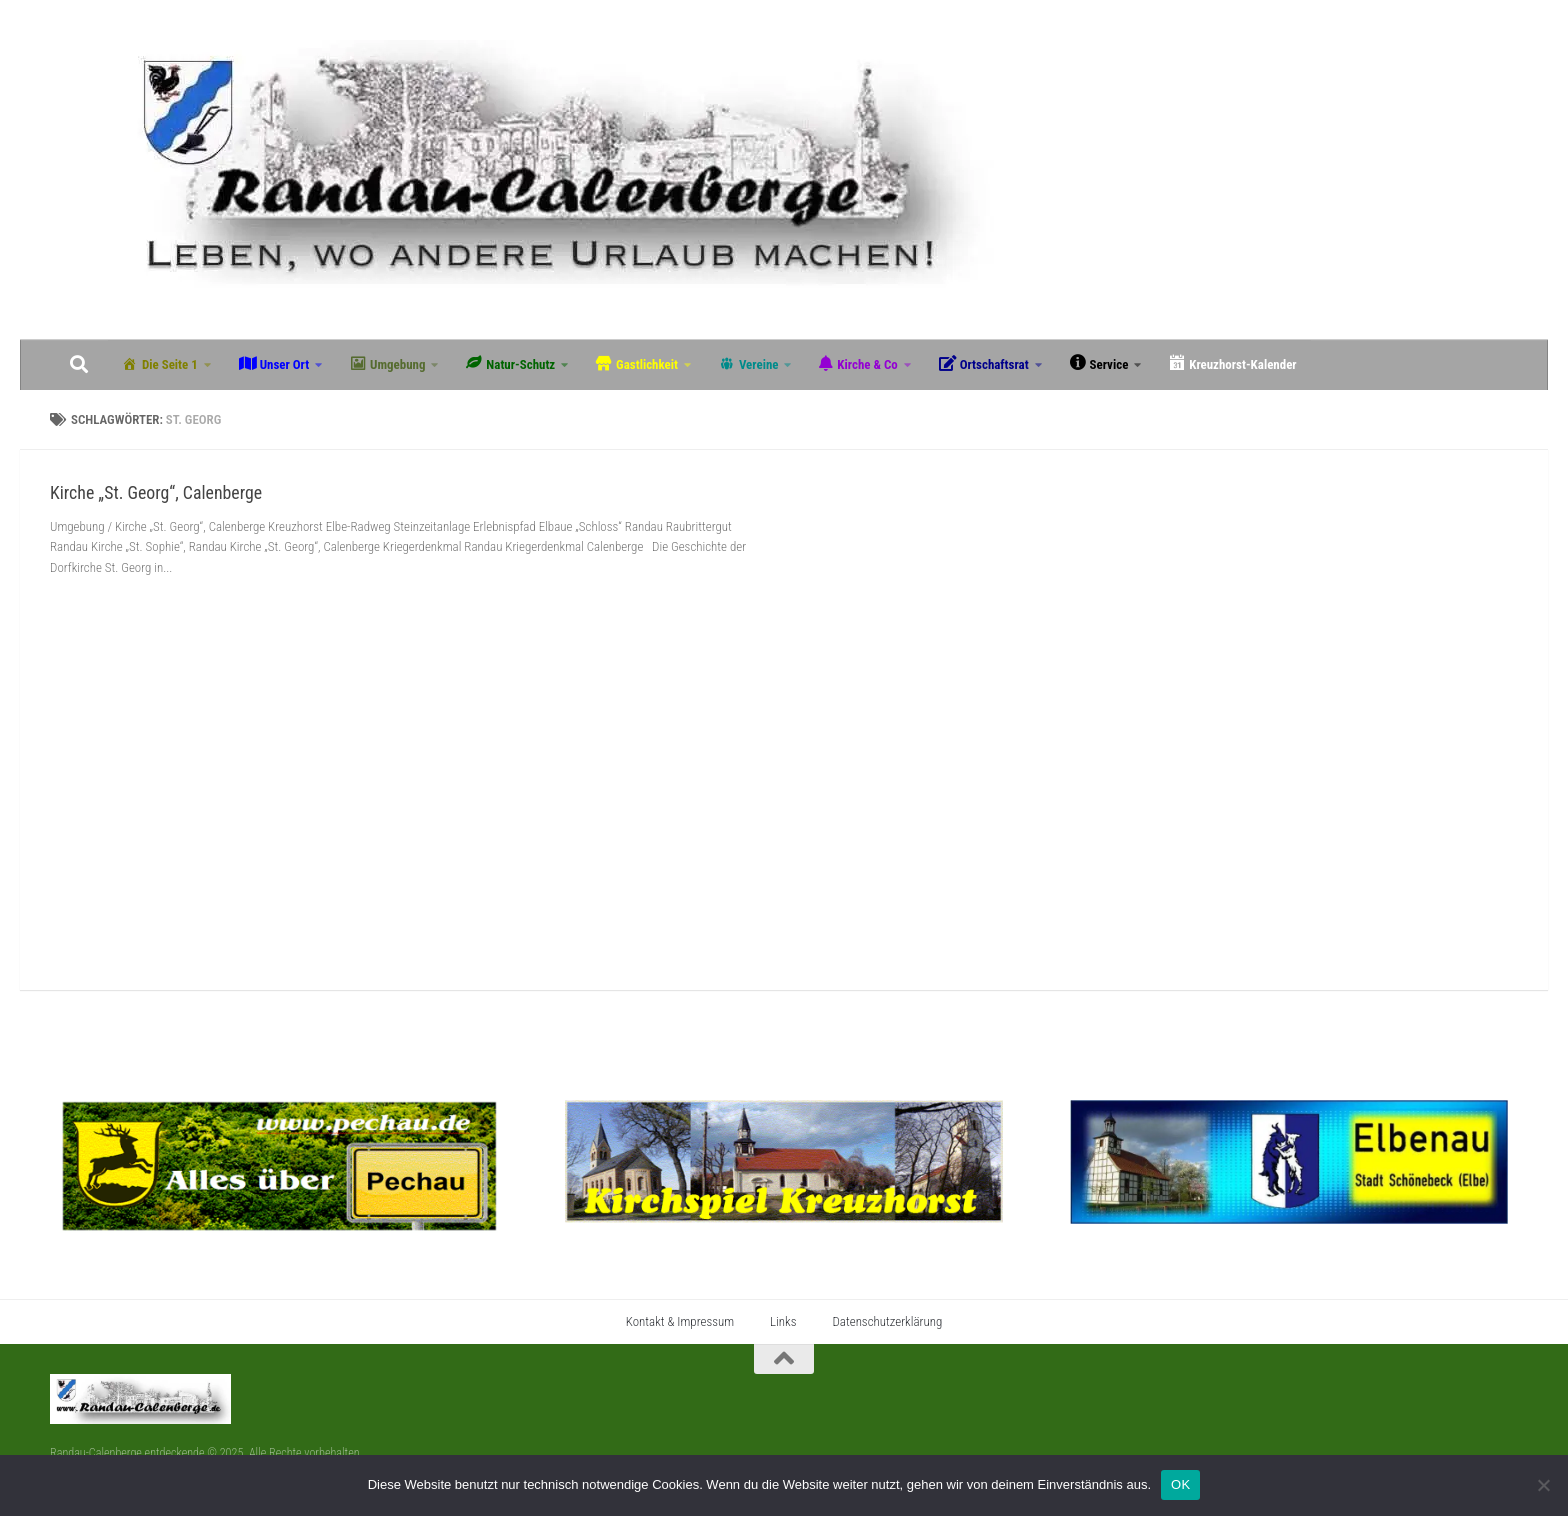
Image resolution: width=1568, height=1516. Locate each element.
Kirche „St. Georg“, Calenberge (156, 492)
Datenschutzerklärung (887, 1321)
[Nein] (1543, 1485)
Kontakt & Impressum (680, 1321)
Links (783, 1321)
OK (1180, 1484)
